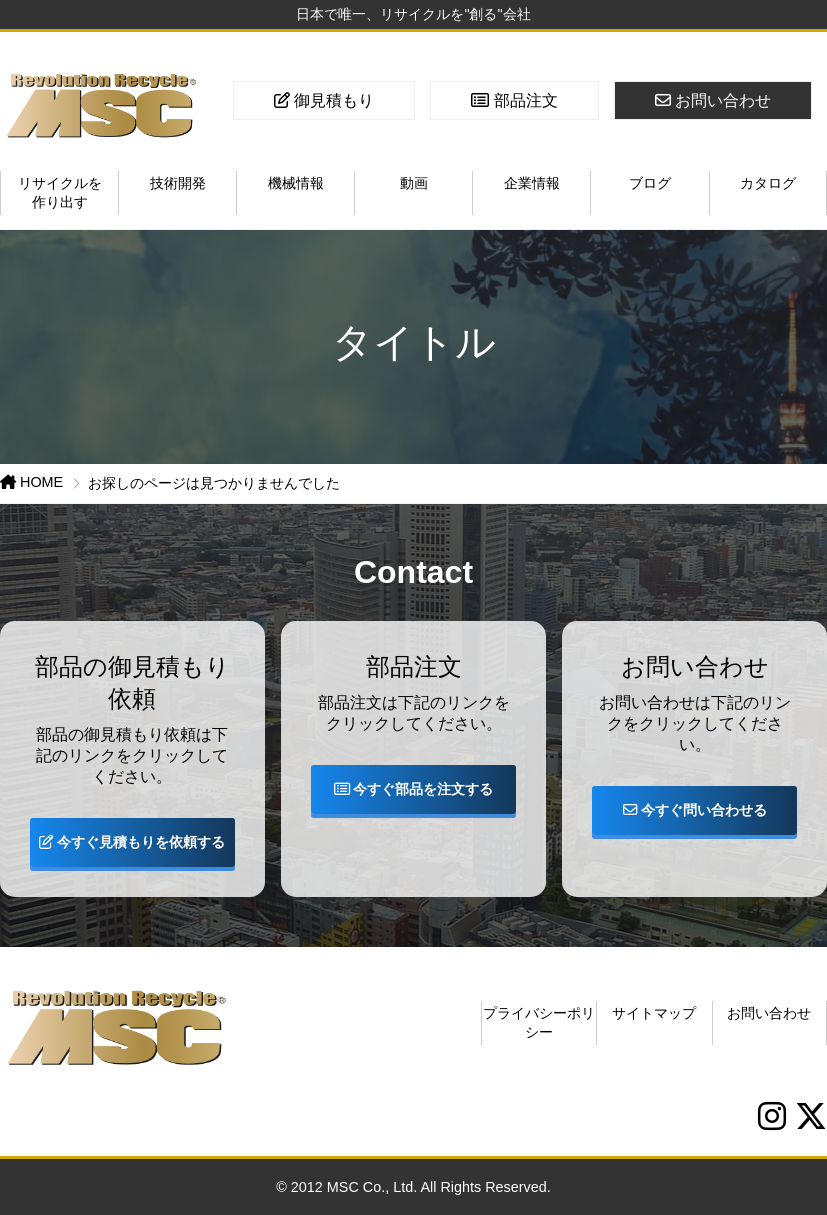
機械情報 (296, 183)
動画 (414, 183)
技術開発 (178, 183)
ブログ (650, 183)
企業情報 (532, 183)
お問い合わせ (769, 1013)
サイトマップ (654, 1013)
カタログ (768, 183)
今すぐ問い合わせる (695, 810)
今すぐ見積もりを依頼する (132, 842)
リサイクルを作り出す (60, 192)
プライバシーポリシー (539, 1022)
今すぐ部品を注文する (414, 789)
